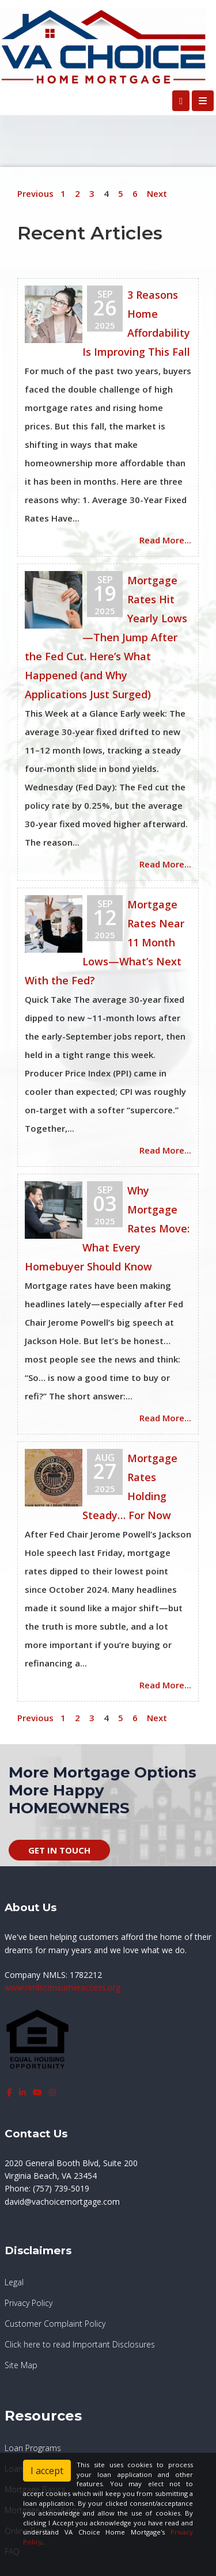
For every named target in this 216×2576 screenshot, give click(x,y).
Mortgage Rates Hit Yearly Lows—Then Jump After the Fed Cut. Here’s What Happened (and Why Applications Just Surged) (106, 637)
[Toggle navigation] (203, 100)
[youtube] (37, 2092)
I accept (47, 2470)
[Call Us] (181, 100)
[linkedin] (22, 2092)
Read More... (165, 540)
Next (157, 193)
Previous (35, 193)
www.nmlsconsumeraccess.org (62, 1987)
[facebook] (9, 2092)
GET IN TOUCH (59, 1850)
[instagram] (52, 2092)
